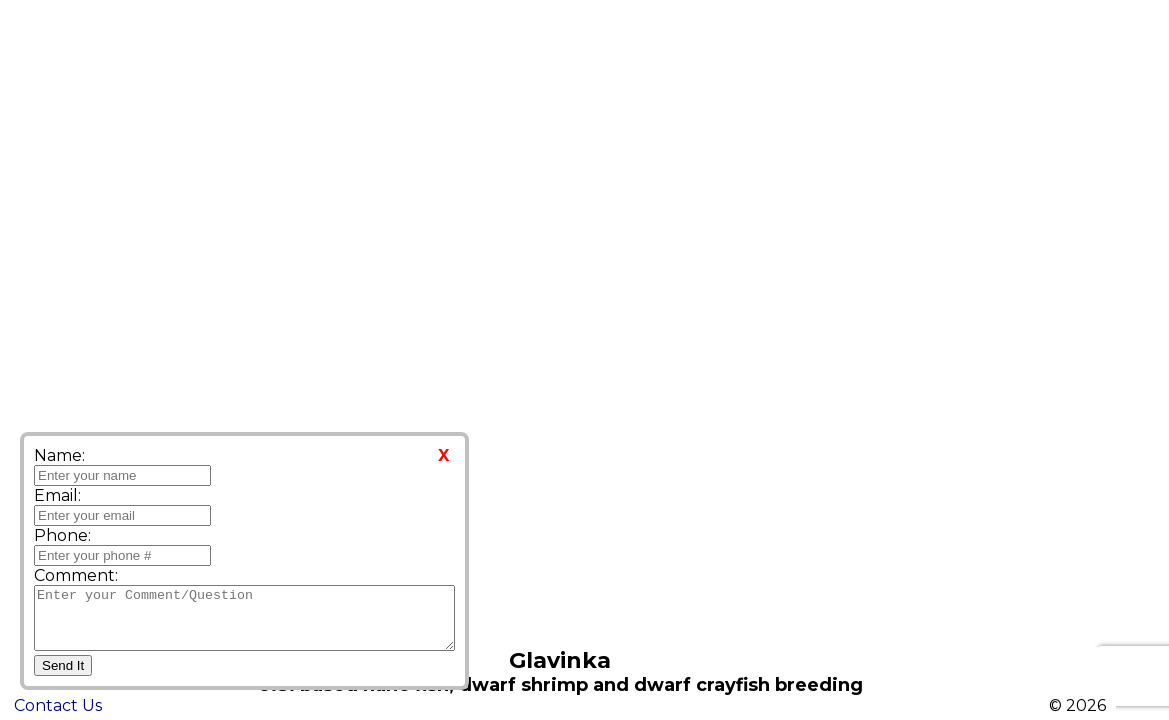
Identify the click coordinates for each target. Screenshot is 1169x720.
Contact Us (58, 705)
